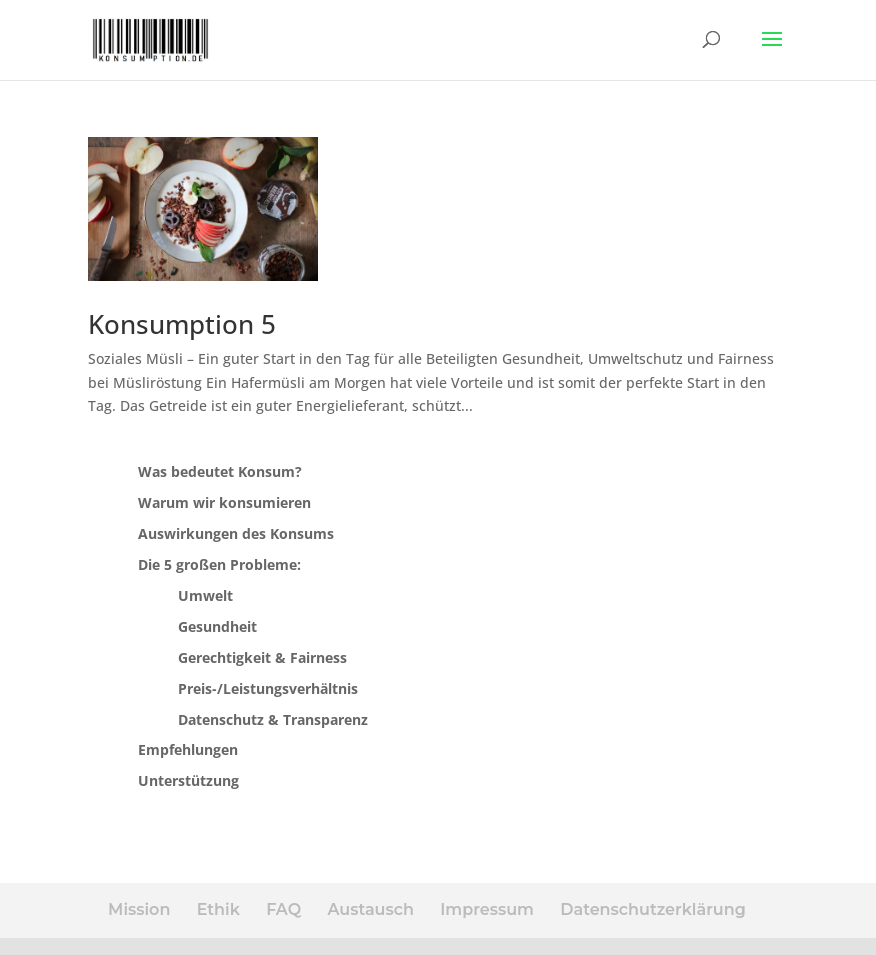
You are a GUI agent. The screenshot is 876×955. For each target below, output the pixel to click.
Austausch (370, 909)
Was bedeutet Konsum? (220, 471)
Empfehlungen (188, 749)
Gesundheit (217, 626)
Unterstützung (188, 780)
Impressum (487, 909)
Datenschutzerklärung (653, 909)
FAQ (283, 909)
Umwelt (205, 595)
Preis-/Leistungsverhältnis (268, 688)
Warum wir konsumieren (224, 502)
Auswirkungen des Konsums (236, 533)
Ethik (218, 909)
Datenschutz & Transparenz (273, 719)
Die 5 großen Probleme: (219, 564)
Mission (139, 909)
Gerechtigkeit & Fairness (262, 657)
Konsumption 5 (182, 324)
